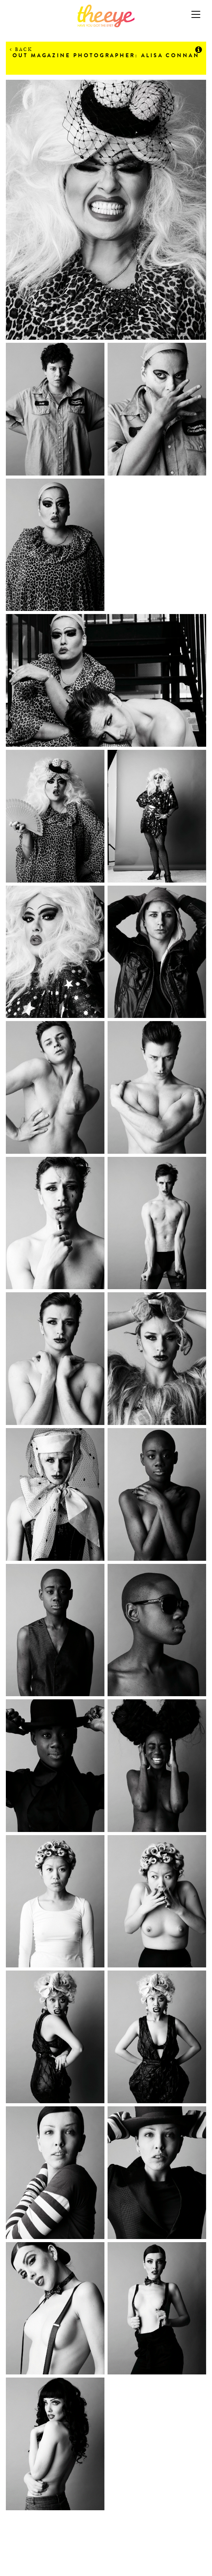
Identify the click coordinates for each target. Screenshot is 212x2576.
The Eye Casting (106, 16)
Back (21, 49)
